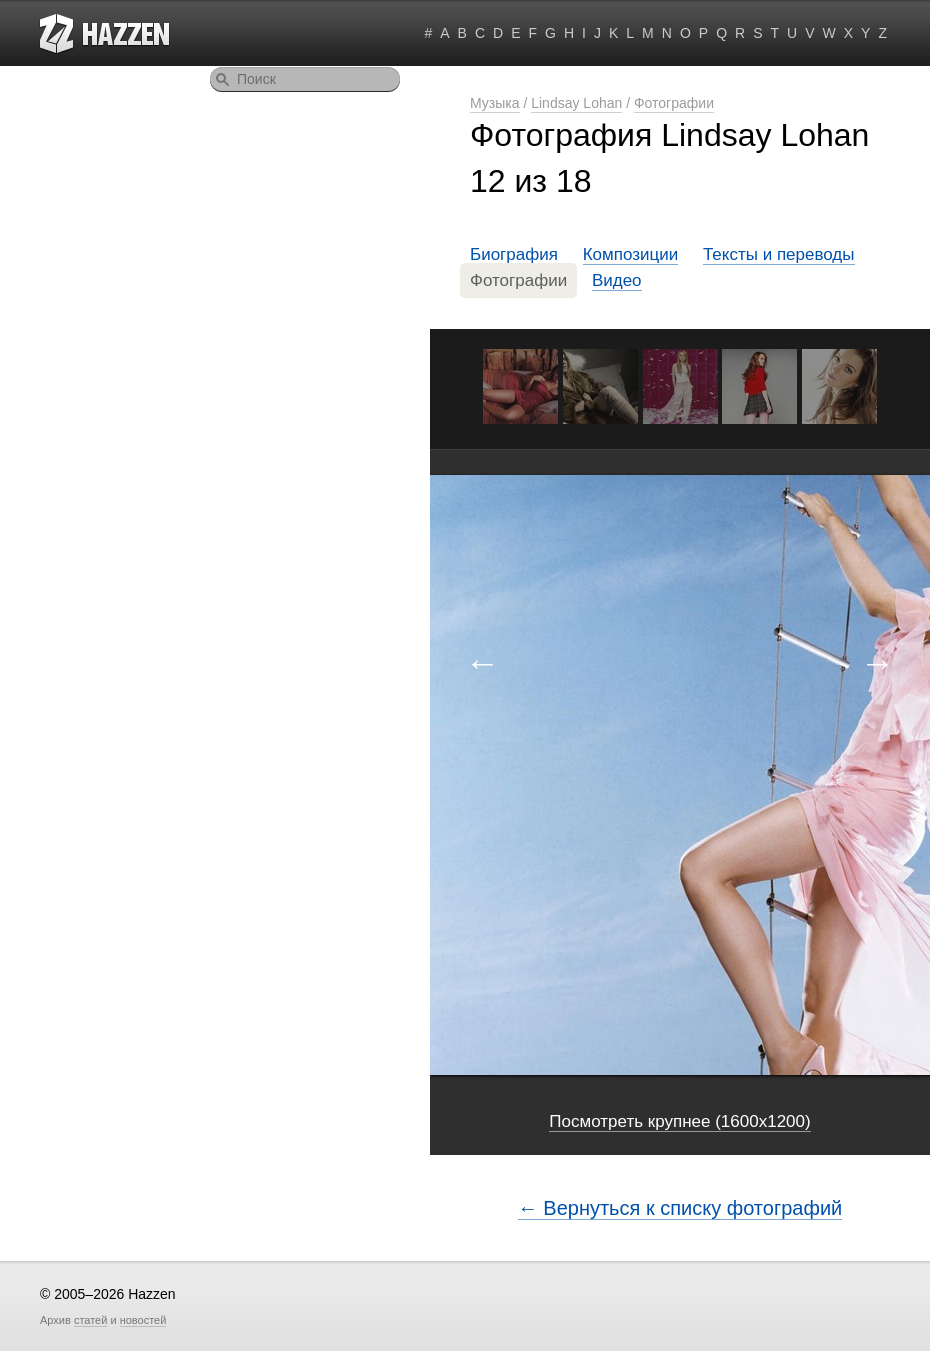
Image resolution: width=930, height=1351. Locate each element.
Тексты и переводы (779, 254)
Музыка (495, 103)
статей (90, 1320)
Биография (514, 254)
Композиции (631, 254)
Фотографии (674, 103)
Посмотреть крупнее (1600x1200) (679, 1121)
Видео (617, 280)
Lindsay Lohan (576, 103)
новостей (143, 1320)
